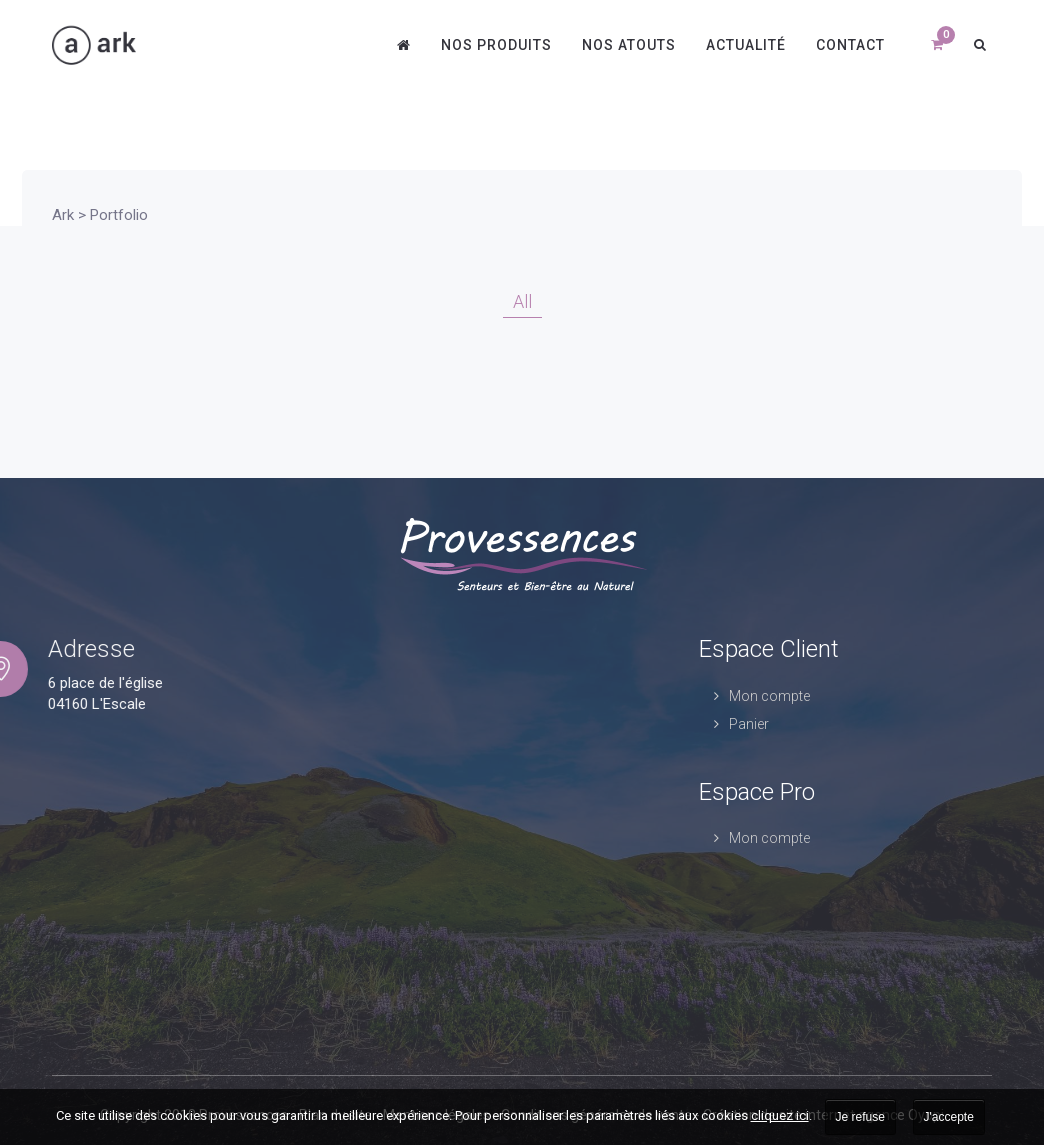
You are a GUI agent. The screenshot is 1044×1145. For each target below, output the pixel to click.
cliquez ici (780, 1115)
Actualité (746, 45)
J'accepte (949, 1117)
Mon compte (769, 696)
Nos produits (496, 45)
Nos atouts (629, 45)
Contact (850, 45)
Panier (749, 724)
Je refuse (860, 1117)
